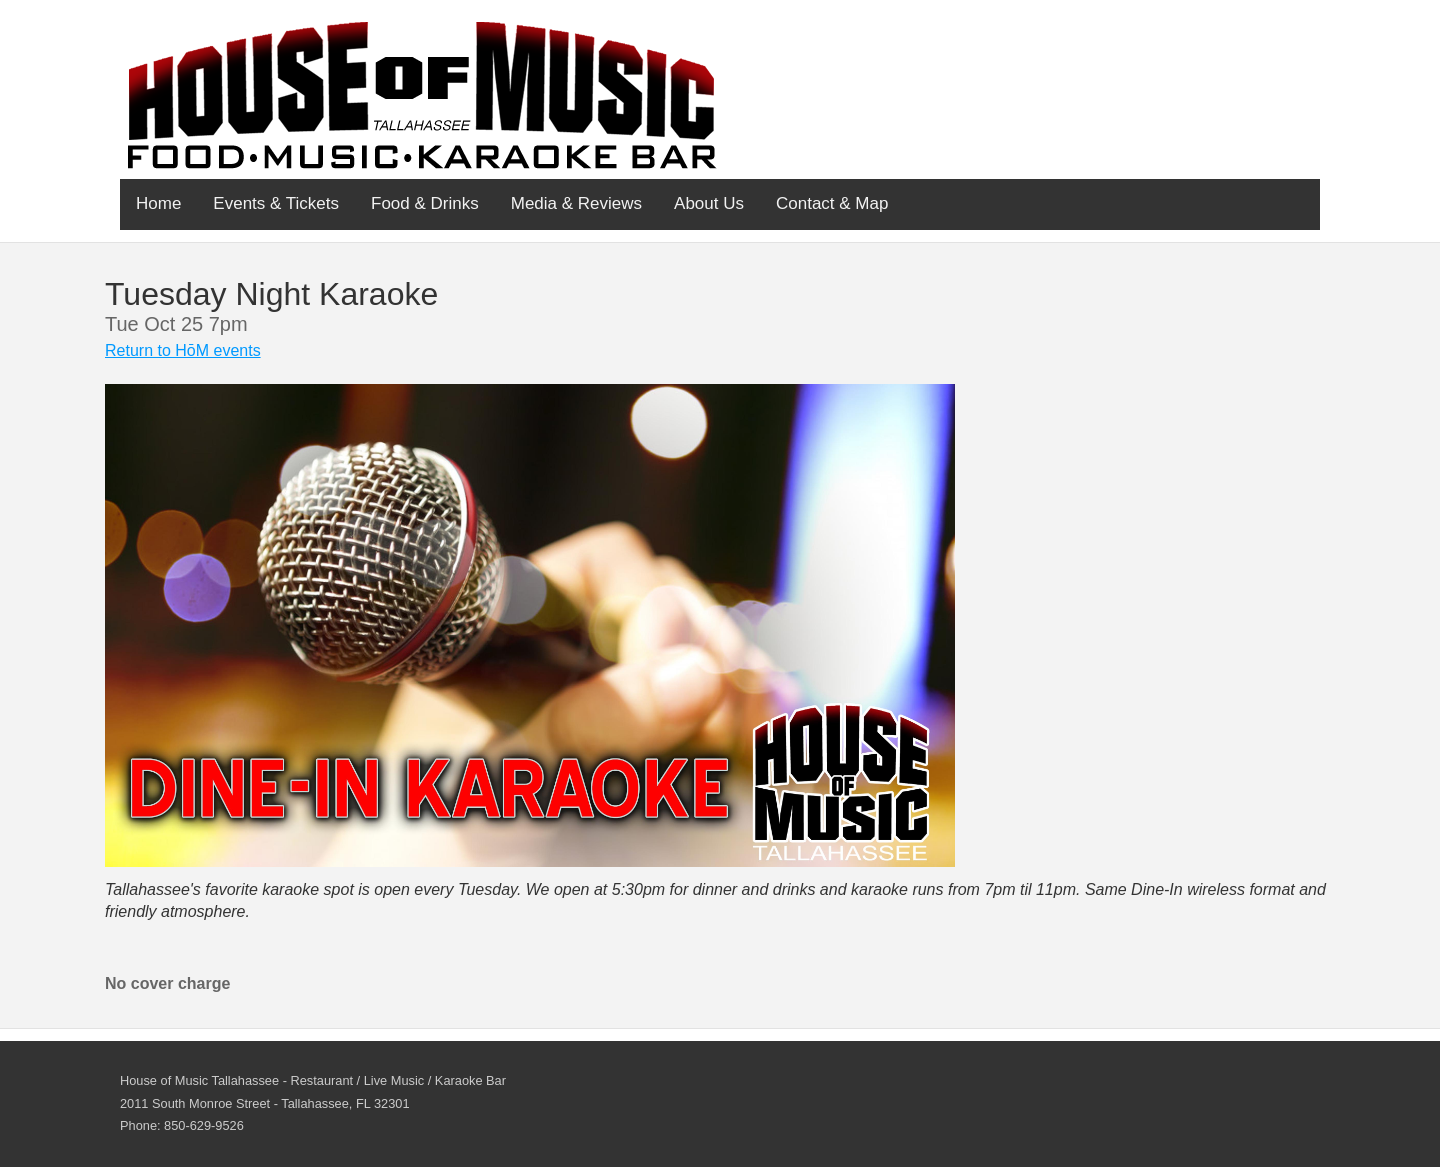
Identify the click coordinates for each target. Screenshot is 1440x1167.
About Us (709, 203)
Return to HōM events (183, 350)
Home (158, 203)
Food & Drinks (425, 203)
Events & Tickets (276, 203)
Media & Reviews (576, 203)
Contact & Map (832, 203)
